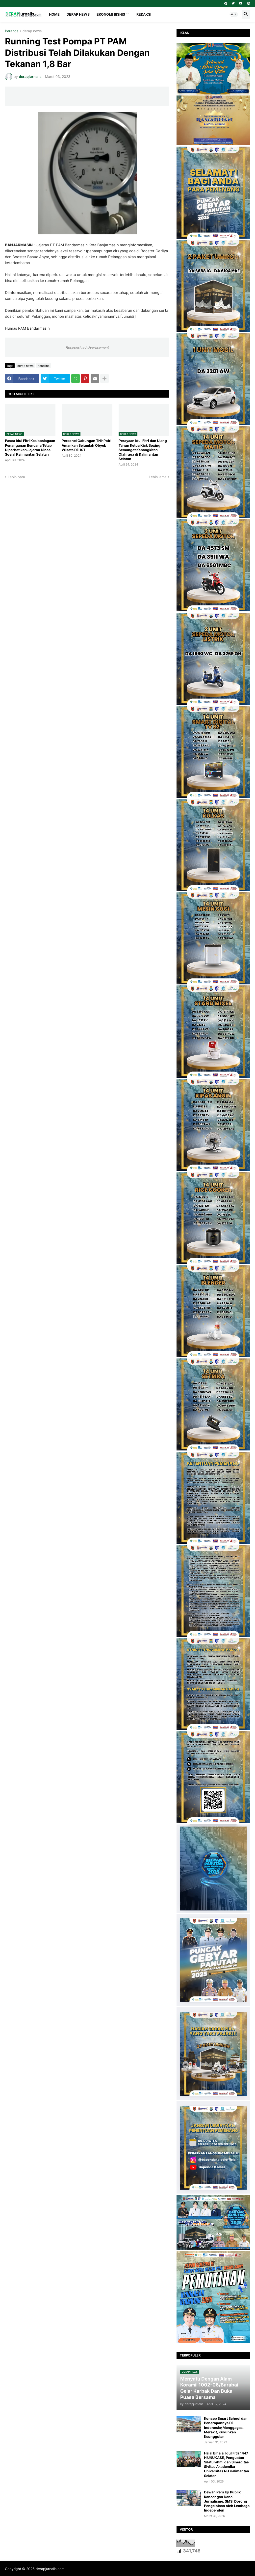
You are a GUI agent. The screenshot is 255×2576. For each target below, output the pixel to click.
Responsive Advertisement (87, 347)
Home (54, 14)
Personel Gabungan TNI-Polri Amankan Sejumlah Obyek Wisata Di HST (86, 445)
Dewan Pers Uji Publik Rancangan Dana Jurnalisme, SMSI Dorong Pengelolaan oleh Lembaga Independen (227, 2501)
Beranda (12, 31)
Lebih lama (157, 477)
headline (44, 366)
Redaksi (143, 14)
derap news (32, 31)
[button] (234, 14)
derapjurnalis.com (50, 2569)
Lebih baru (16, 477)
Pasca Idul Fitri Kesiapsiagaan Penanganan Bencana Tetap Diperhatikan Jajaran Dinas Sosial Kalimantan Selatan (30, 447)
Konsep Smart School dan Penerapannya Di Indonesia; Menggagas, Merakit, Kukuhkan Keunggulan (226, 2427)
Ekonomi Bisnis (111, 14)
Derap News (78, 14)
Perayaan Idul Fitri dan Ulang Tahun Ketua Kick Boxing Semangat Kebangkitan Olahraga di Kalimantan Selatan (143, 450)
